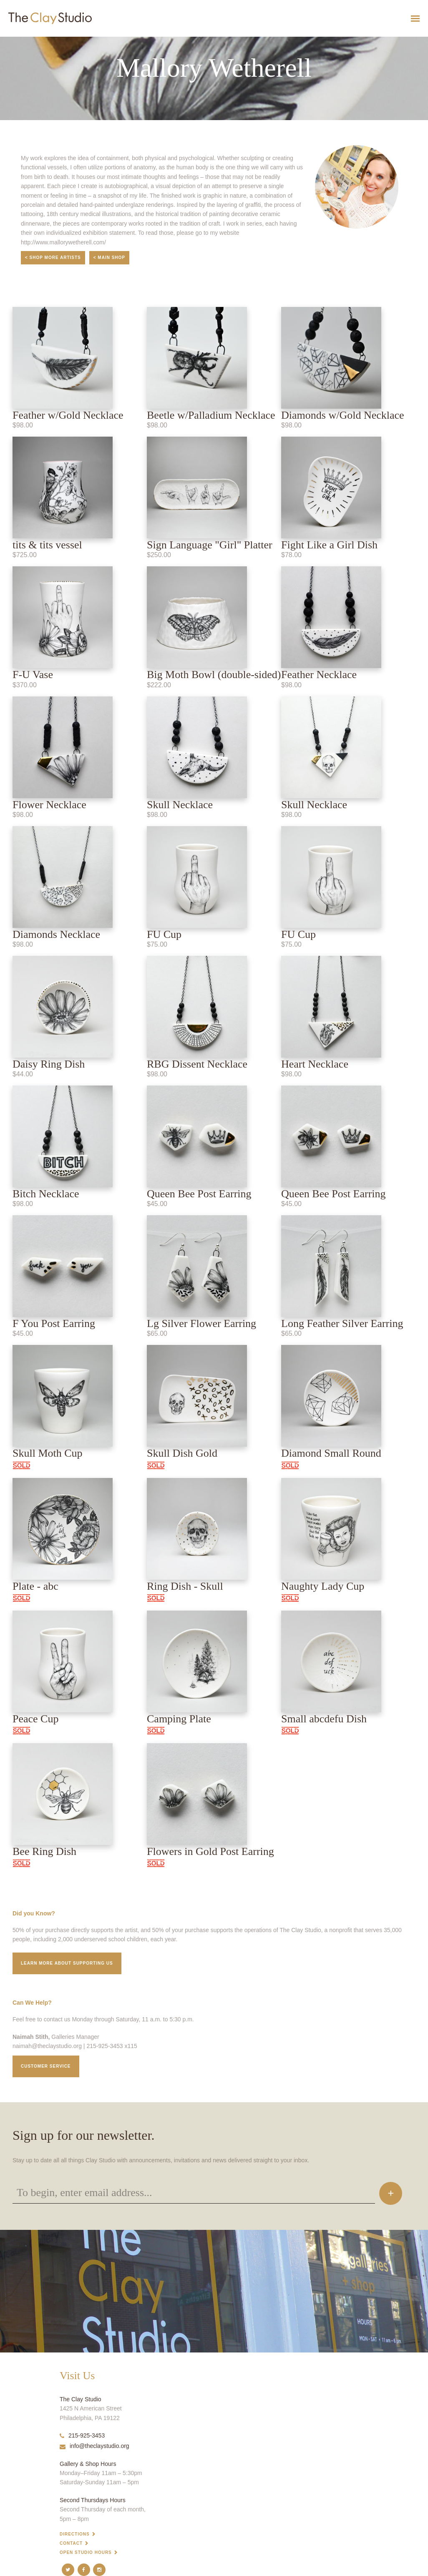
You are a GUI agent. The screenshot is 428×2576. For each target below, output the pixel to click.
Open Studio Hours (86, 2552)
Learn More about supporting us (67, 1963)
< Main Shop (109, 257)
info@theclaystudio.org (94, 2446)
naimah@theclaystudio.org (47, 2046)
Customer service (46, 2066)
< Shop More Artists (53, 257)
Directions (75, 2534)
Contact (71, 2543)
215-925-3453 (82, 2435)
